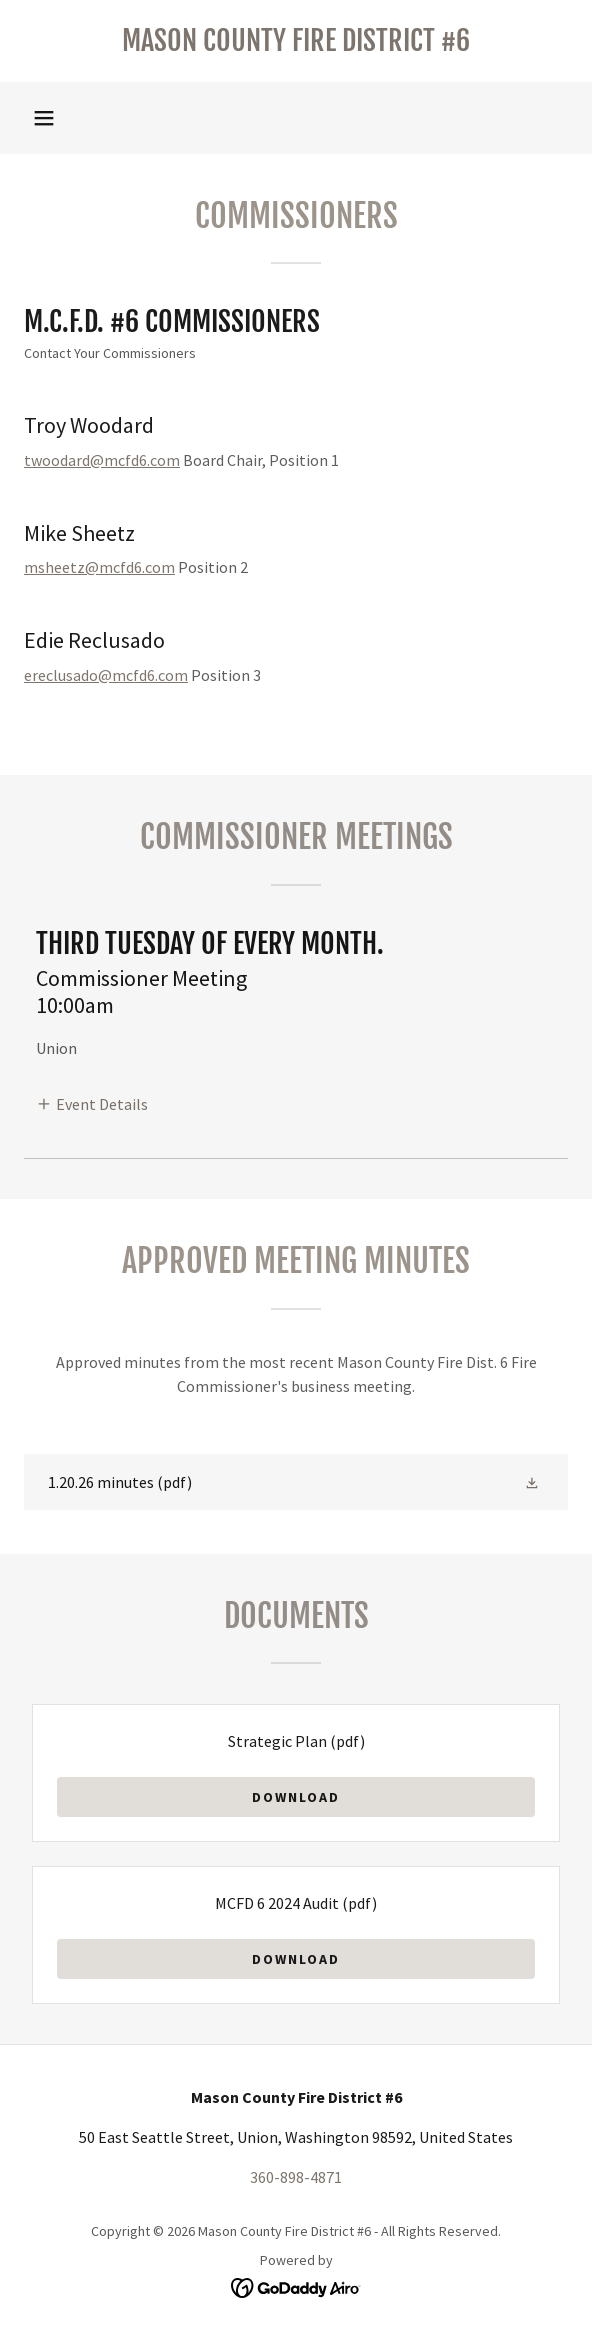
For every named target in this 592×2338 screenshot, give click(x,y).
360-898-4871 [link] (296, 2177)
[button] (44, 118)
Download (296, 1797)
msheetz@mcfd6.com (99, 567)
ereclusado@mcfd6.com (106, 675)
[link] (296, 41)
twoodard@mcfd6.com (102, 460)
